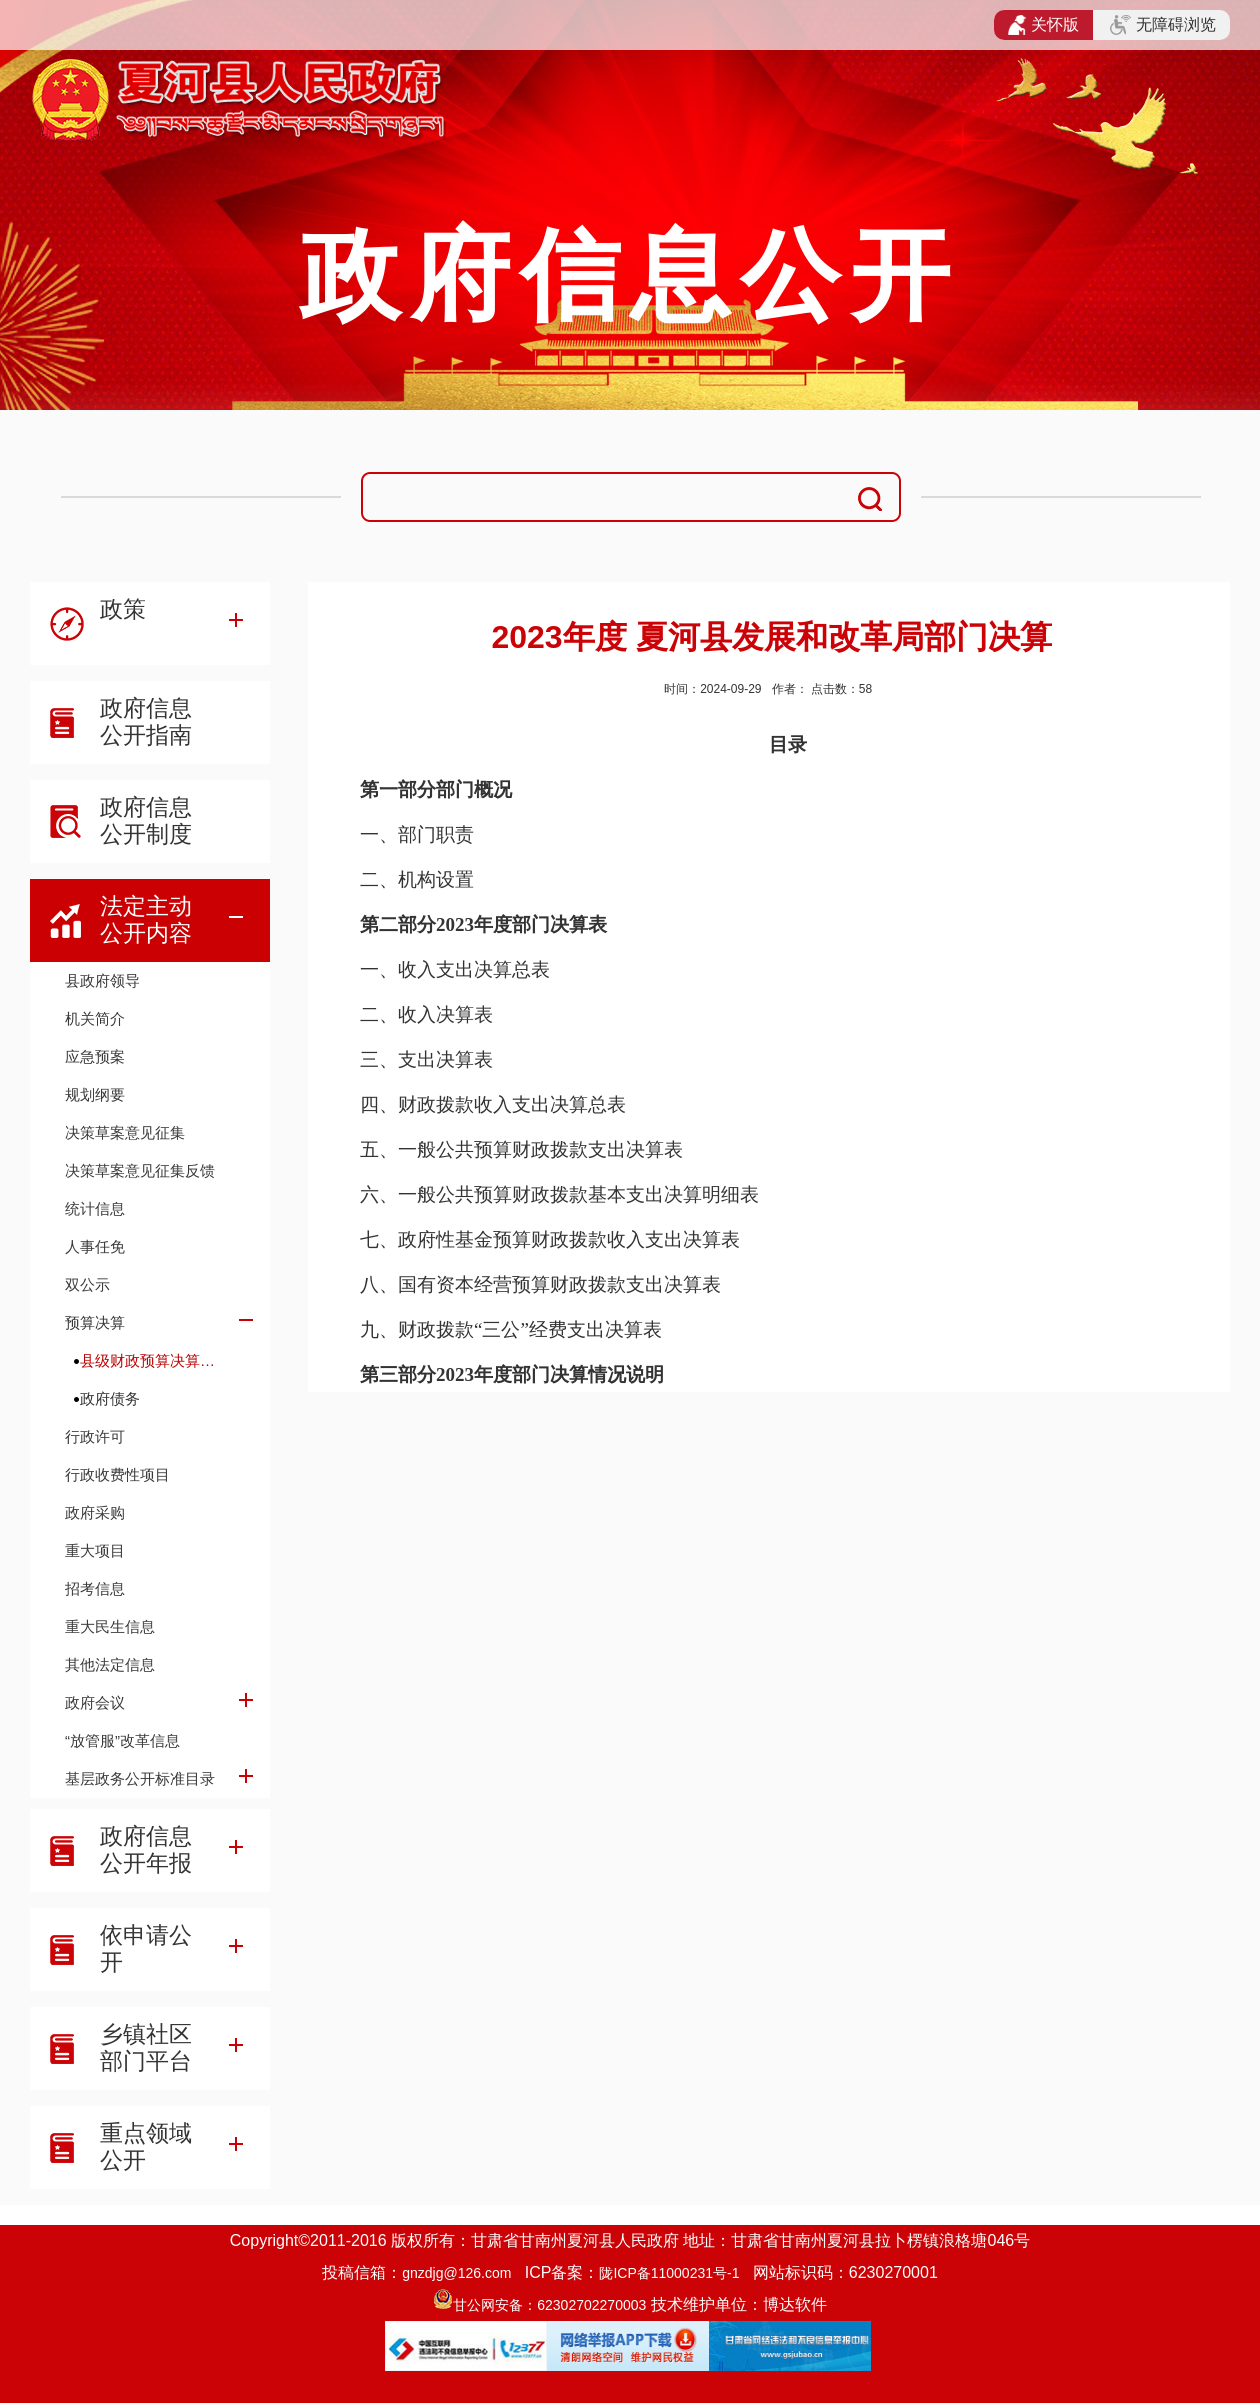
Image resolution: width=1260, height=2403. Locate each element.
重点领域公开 (146, 2146)
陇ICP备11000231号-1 (669, 2273)
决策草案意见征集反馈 (140, 1170)
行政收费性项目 (117, 1474)
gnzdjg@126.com (456, 2273)
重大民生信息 (110, 1626)
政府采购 (95, 1512)
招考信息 (95, 1588)
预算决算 (95, 1322)
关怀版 (1043, 25)
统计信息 (95, 1208)
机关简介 (95, 1018)
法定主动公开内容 (146, 919)
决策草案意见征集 (125, 1132)
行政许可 (95, 1436)
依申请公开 (146, 1948)
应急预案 (95, 1056)
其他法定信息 (110, 1664)
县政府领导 (102, 980)
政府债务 (110, 1398)
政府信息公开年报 (146, 1849)
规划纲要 (95, 1094)
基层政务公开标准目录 (140, 1778)
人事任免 (95, 1246)
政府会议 (95, 1702)
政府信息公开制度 (146, 820)
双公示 (87, 1284)
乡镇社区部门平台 (146, 2047)
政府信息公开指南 (146, 721)
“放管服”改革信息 (122, 1740)
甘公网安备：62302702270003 (549, 2305)
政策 (123, 609)
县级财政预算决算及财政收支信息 (154, 1360)
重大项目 (95, 1550)
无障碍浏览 (1163, 25)
